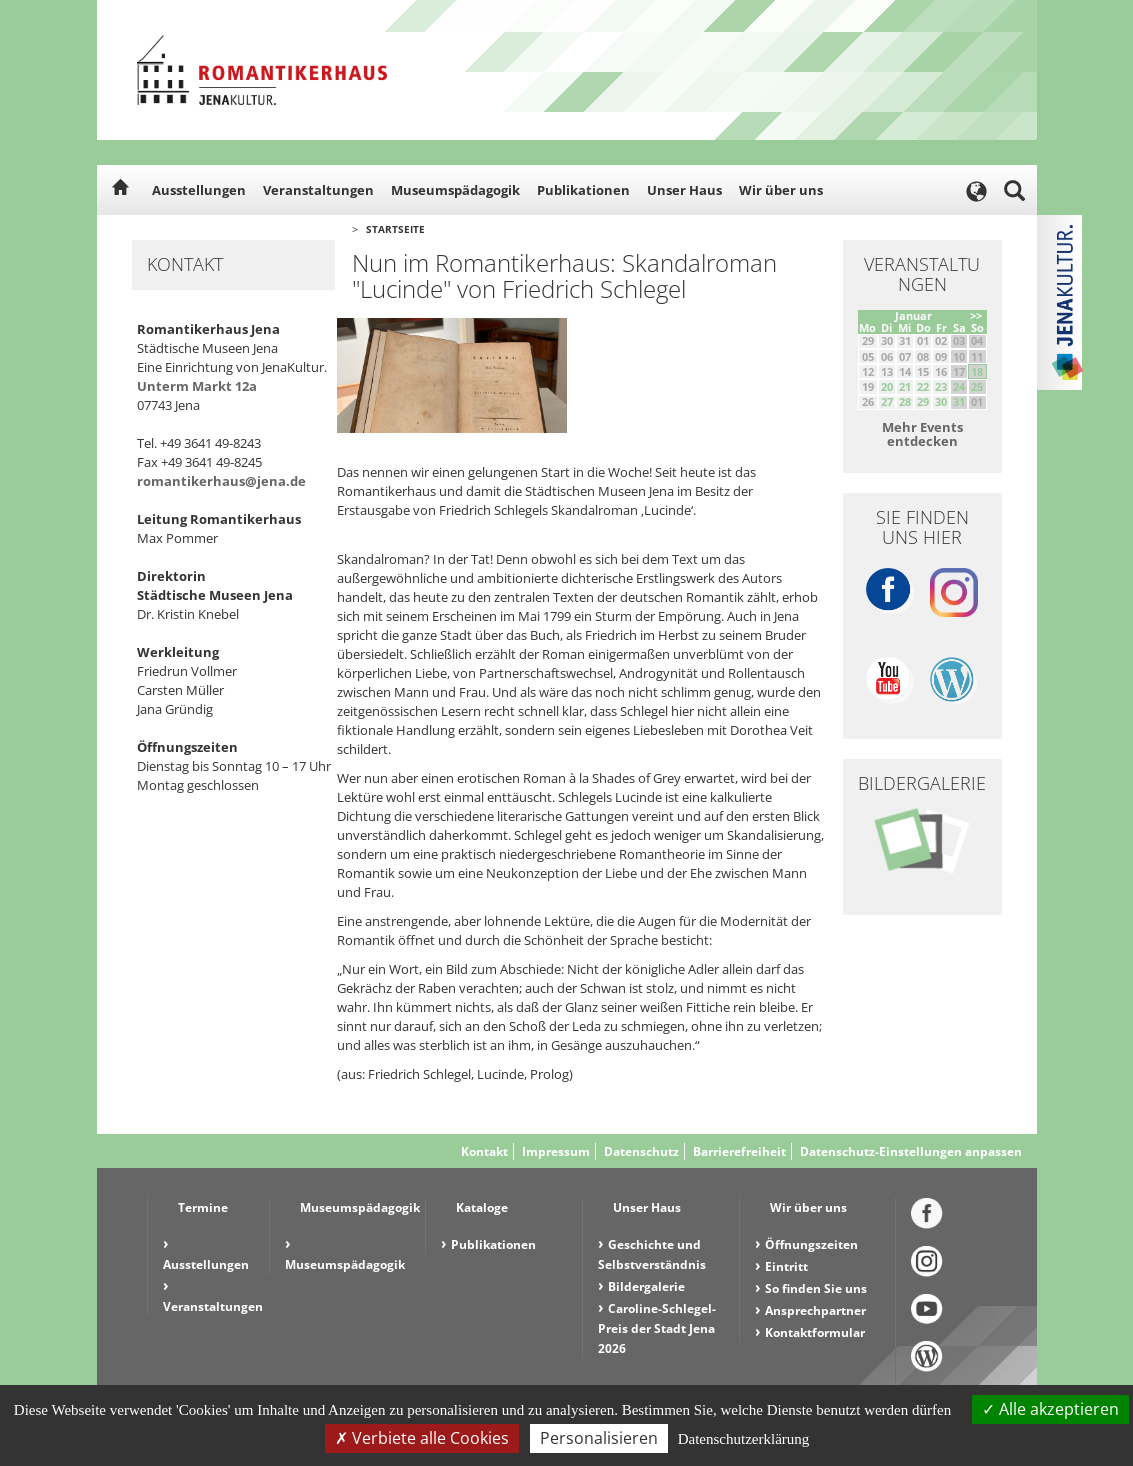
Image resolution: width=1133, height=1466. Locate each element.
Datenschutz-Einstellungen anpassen (911, 1151)
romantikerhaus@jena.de (221, 481)
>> (976, 315)
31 (959, 401)
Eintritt (786, 1266)
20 (887, 386)
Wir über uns (781, 190)
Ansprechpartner (815, 1310)
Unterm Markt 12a (197, 386)
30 (941, 401)
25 (977, 386)
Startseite (395, 229)
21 (905, 386)
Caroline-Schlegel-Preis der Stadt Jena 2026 (657, 1328)
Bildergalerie (646, 1286)
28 (905, 401)
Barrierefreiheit (739, 1151)
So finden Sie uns (816, 1288)
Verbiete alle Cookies (422, 1438)
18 (977, 371)
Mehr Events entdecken (922, 434)
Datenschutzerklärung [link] (744, 1439)
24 (959, 386)
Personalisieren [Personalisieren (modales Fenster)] (599, 1438)
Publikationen (583, 190)
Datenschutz (641, 1151)
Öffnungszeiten (811, 1244)
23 (941, 386)
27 (887, 401)
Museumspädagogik (455, 190)
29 (923, 401)
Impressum (556, 1151)
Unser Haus (684, 190)
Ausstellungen (199, 190)
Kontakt (484, 1151)
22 (923, 386)
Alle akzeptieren (1050, 1409)
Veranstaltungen (318, 190)
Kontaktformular (815, 1332)
